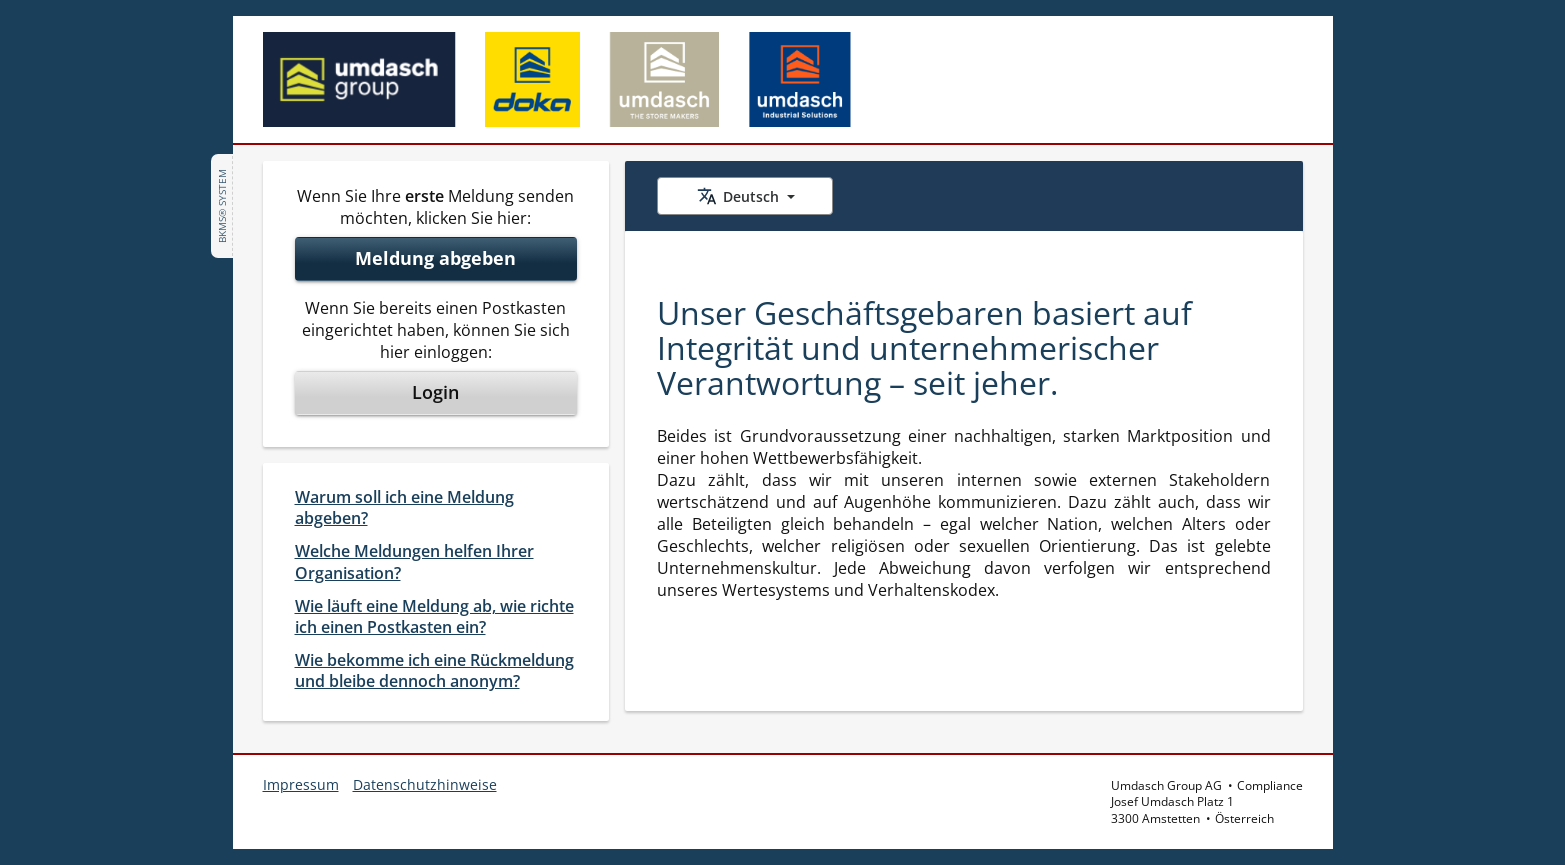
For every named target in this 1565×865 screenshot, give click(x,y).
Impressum (301, 784)
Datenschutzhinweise (425, 784)
